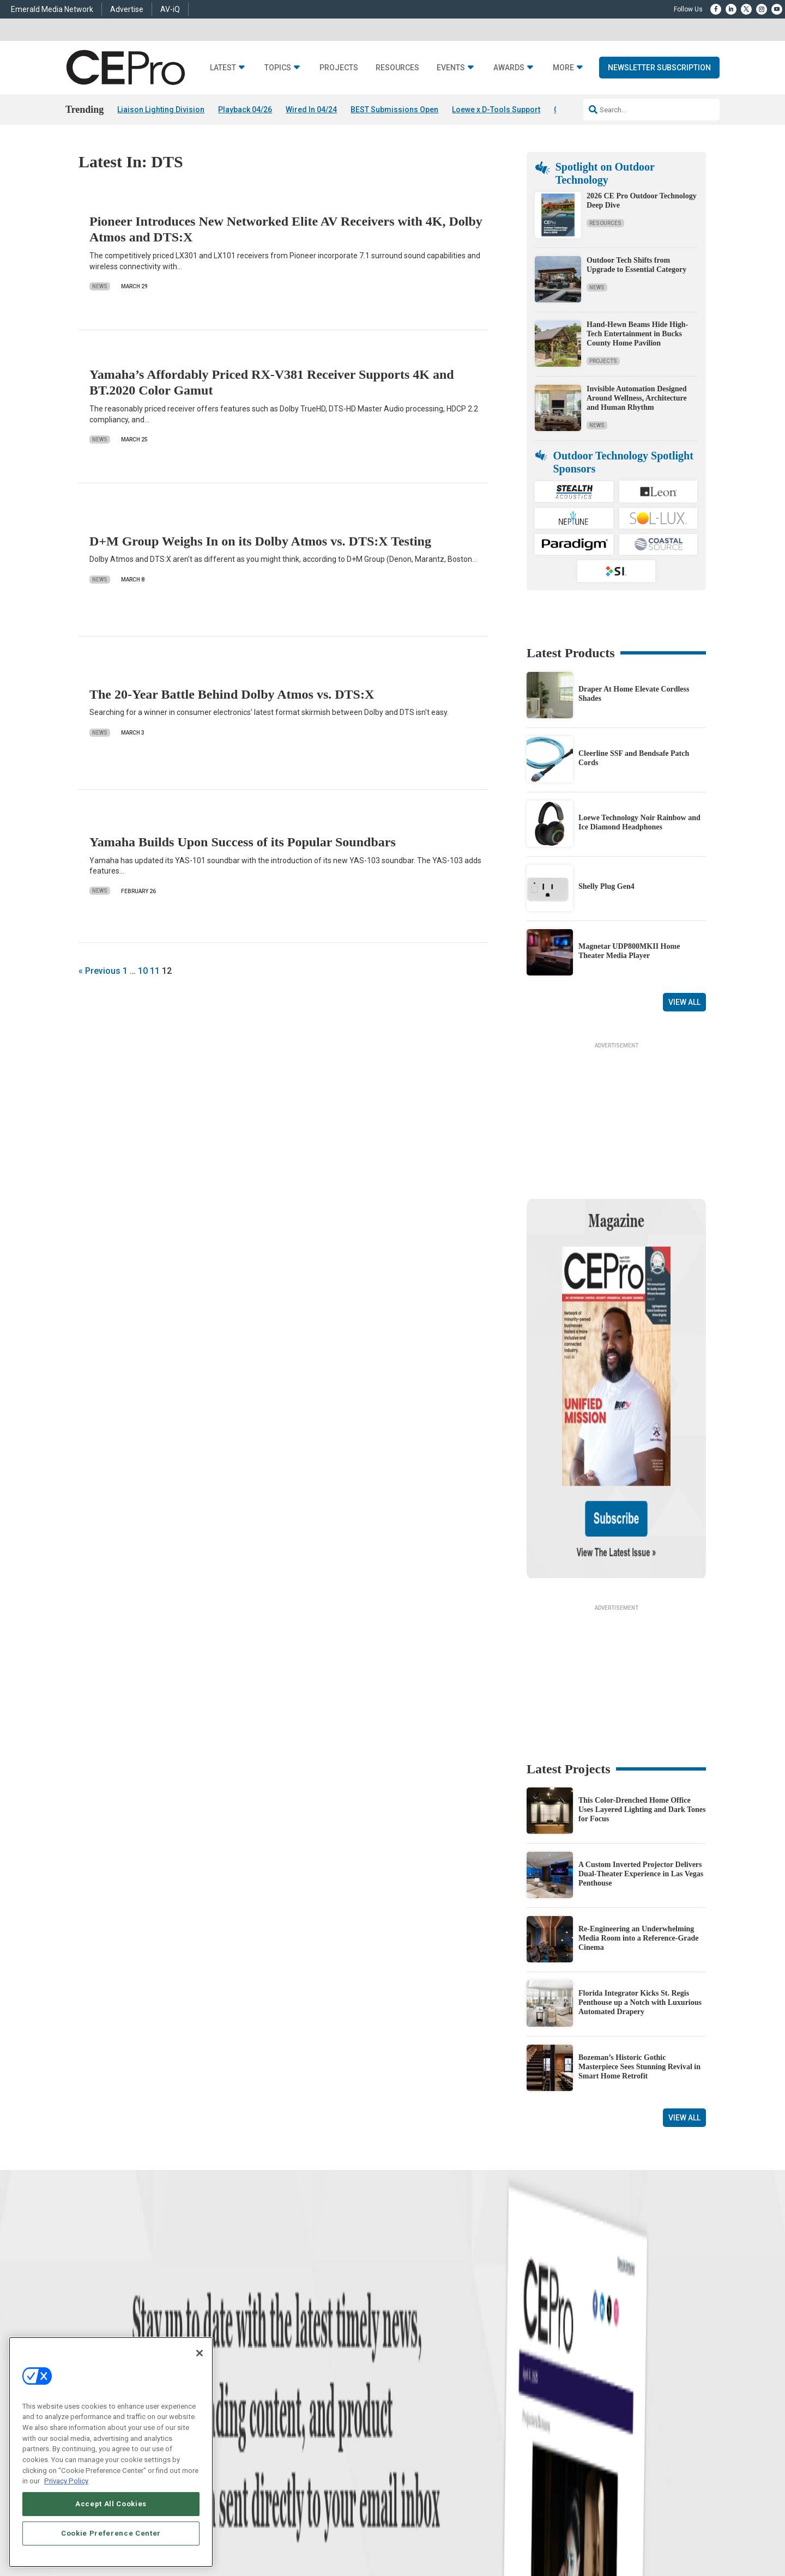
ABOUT (264, 2529)
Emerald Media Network (52, 9)
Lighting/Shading (278, 2403)
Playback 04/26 (245, 109)
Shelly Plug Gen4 (606, 886)
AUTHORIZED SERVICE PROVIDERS (367, 2529)
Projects (338, 68)
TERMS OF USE (652, 2529)
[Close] (200, 2353)
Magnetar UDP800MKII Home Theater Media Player (629, 951)
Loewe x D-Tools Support (496, 109)
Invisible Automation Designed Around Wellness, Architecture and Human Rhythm (637, 398)
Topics (277, 68)
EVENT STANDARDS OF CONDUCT (476, 2529)
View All (684, 1002)
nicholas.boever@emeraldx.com (577, 2426)
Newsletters (409, 2389)
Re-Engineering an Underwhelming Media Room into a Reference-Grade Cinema (638, 1833)
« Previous (99, 971)
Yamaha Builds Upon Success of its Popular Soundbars (242, 842)
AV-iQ (170, 9)
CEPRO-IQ (407, 2403)
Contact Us (548, 2442)
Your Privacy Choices (569, 2529)
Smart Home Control (282, 2376)
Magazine (406, 2376)
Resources (397, 68)
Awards (508, 68)
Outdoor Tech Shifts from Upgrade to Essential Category (636, 265)
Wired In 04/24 (311, 109)
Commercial (270, 2362)
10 (143, 971)
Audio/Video (270, 2389)
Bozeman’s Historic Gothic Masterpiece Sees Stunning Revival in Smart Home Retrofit (639, 1961)
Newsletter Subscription (659, 67)
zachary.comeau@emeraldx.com (578, 2386)
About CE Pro (411, 2362)
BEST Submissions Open (394, 109)
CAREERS (294, 2529)
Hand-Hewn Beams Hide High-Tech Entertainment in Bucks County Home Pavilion (637, 333)
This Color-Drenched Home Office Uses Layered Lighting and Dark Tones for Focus (642, 1704)
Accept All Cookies (111, 2504)
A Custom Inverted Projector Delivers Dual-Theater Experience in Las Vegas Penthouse (640, 1768)
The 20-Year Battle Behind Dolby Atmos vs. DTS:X (231, 694)
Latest (223, 68)
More (563, 68)
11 (155, 971)
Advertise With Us (418, 2349)
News (99, 286)
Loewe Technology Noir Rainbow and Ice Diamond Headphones (639, 822)
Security (264, 2417)
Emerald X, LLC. (626, 2513)
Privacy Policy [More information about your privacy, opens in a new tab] (66, 2481)
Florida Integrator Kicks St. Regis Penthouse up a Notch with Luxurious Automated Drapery (640, 1897)
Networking (269, 2349)
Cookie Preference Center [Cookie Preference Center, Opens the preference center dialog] (111, 2533)
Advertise (126, 9)
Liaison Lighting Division (160, 109)
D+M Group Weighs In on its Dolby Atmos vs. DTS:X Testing (260, 541)
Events (451, 68)
